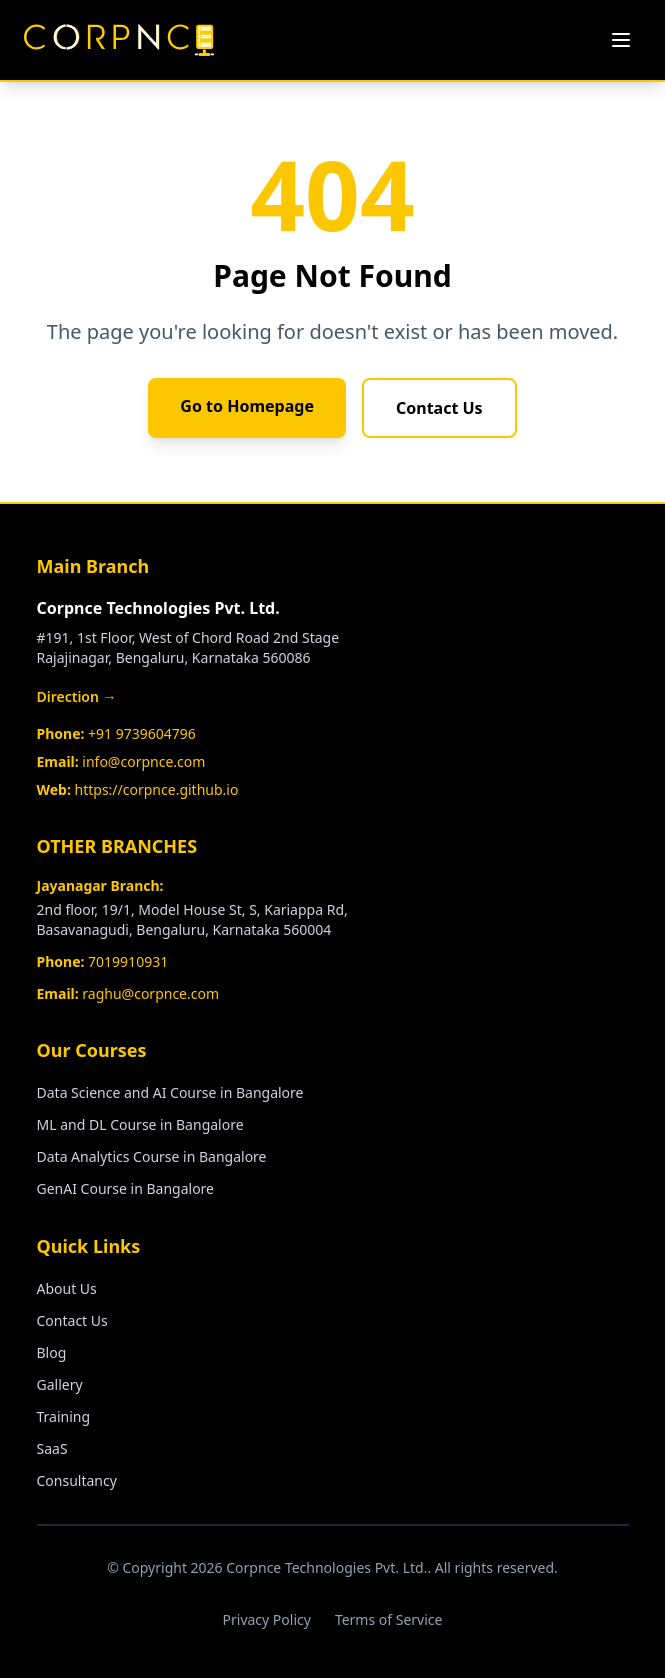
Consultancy (77, 1480)
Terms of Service (389, 1619)
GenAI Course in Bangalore (126, 1188)
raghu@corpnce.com (150, 993)
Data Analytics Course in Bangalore (152, 1156)
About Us (67, 1288)
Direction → (77, 696)
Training (64, 1416)
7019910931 (128, 961)
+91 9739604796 (142, 733)
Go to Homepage (247, 406)
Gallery (60, 1384)
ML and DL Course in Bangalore (140, 1124)
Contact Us (439, 408)
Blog (52, 1352)
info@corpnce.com (143, 761)
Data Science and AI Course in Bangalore (170, 1092)
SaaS (52, 1448)
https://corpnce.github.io (157, 789)
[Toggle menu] (621, 40)
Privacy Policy (267, 1619)
